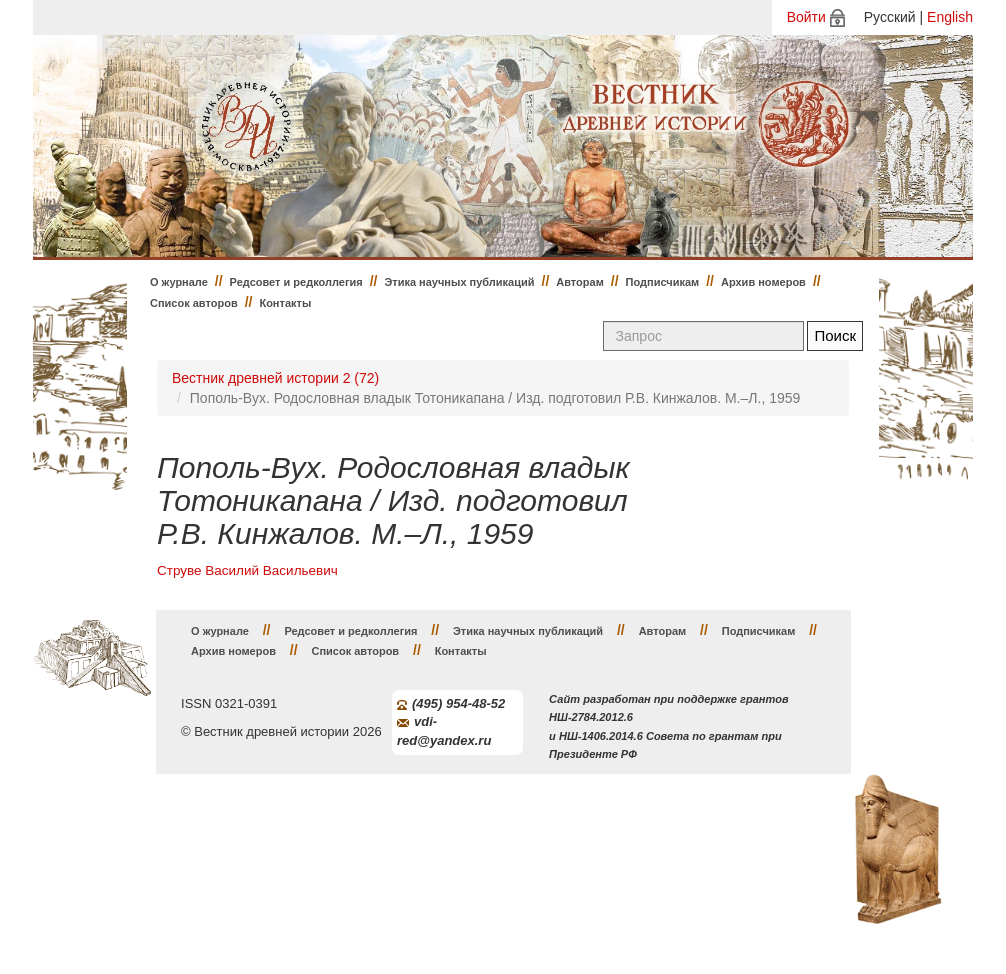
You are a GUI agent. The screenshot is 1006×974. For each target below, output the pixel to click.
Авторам (580, 282)
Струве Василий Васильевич (247, 570)
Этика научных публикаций (459, 282)
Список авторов (194, 303)
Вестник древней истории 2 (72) (275, 378)
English (950, 17)
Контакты (285, 303)
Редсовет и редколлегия (296, 282)
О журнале (179, 282)
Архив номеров (763, 282)
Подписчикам (663, 282)
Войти (806, 17)
